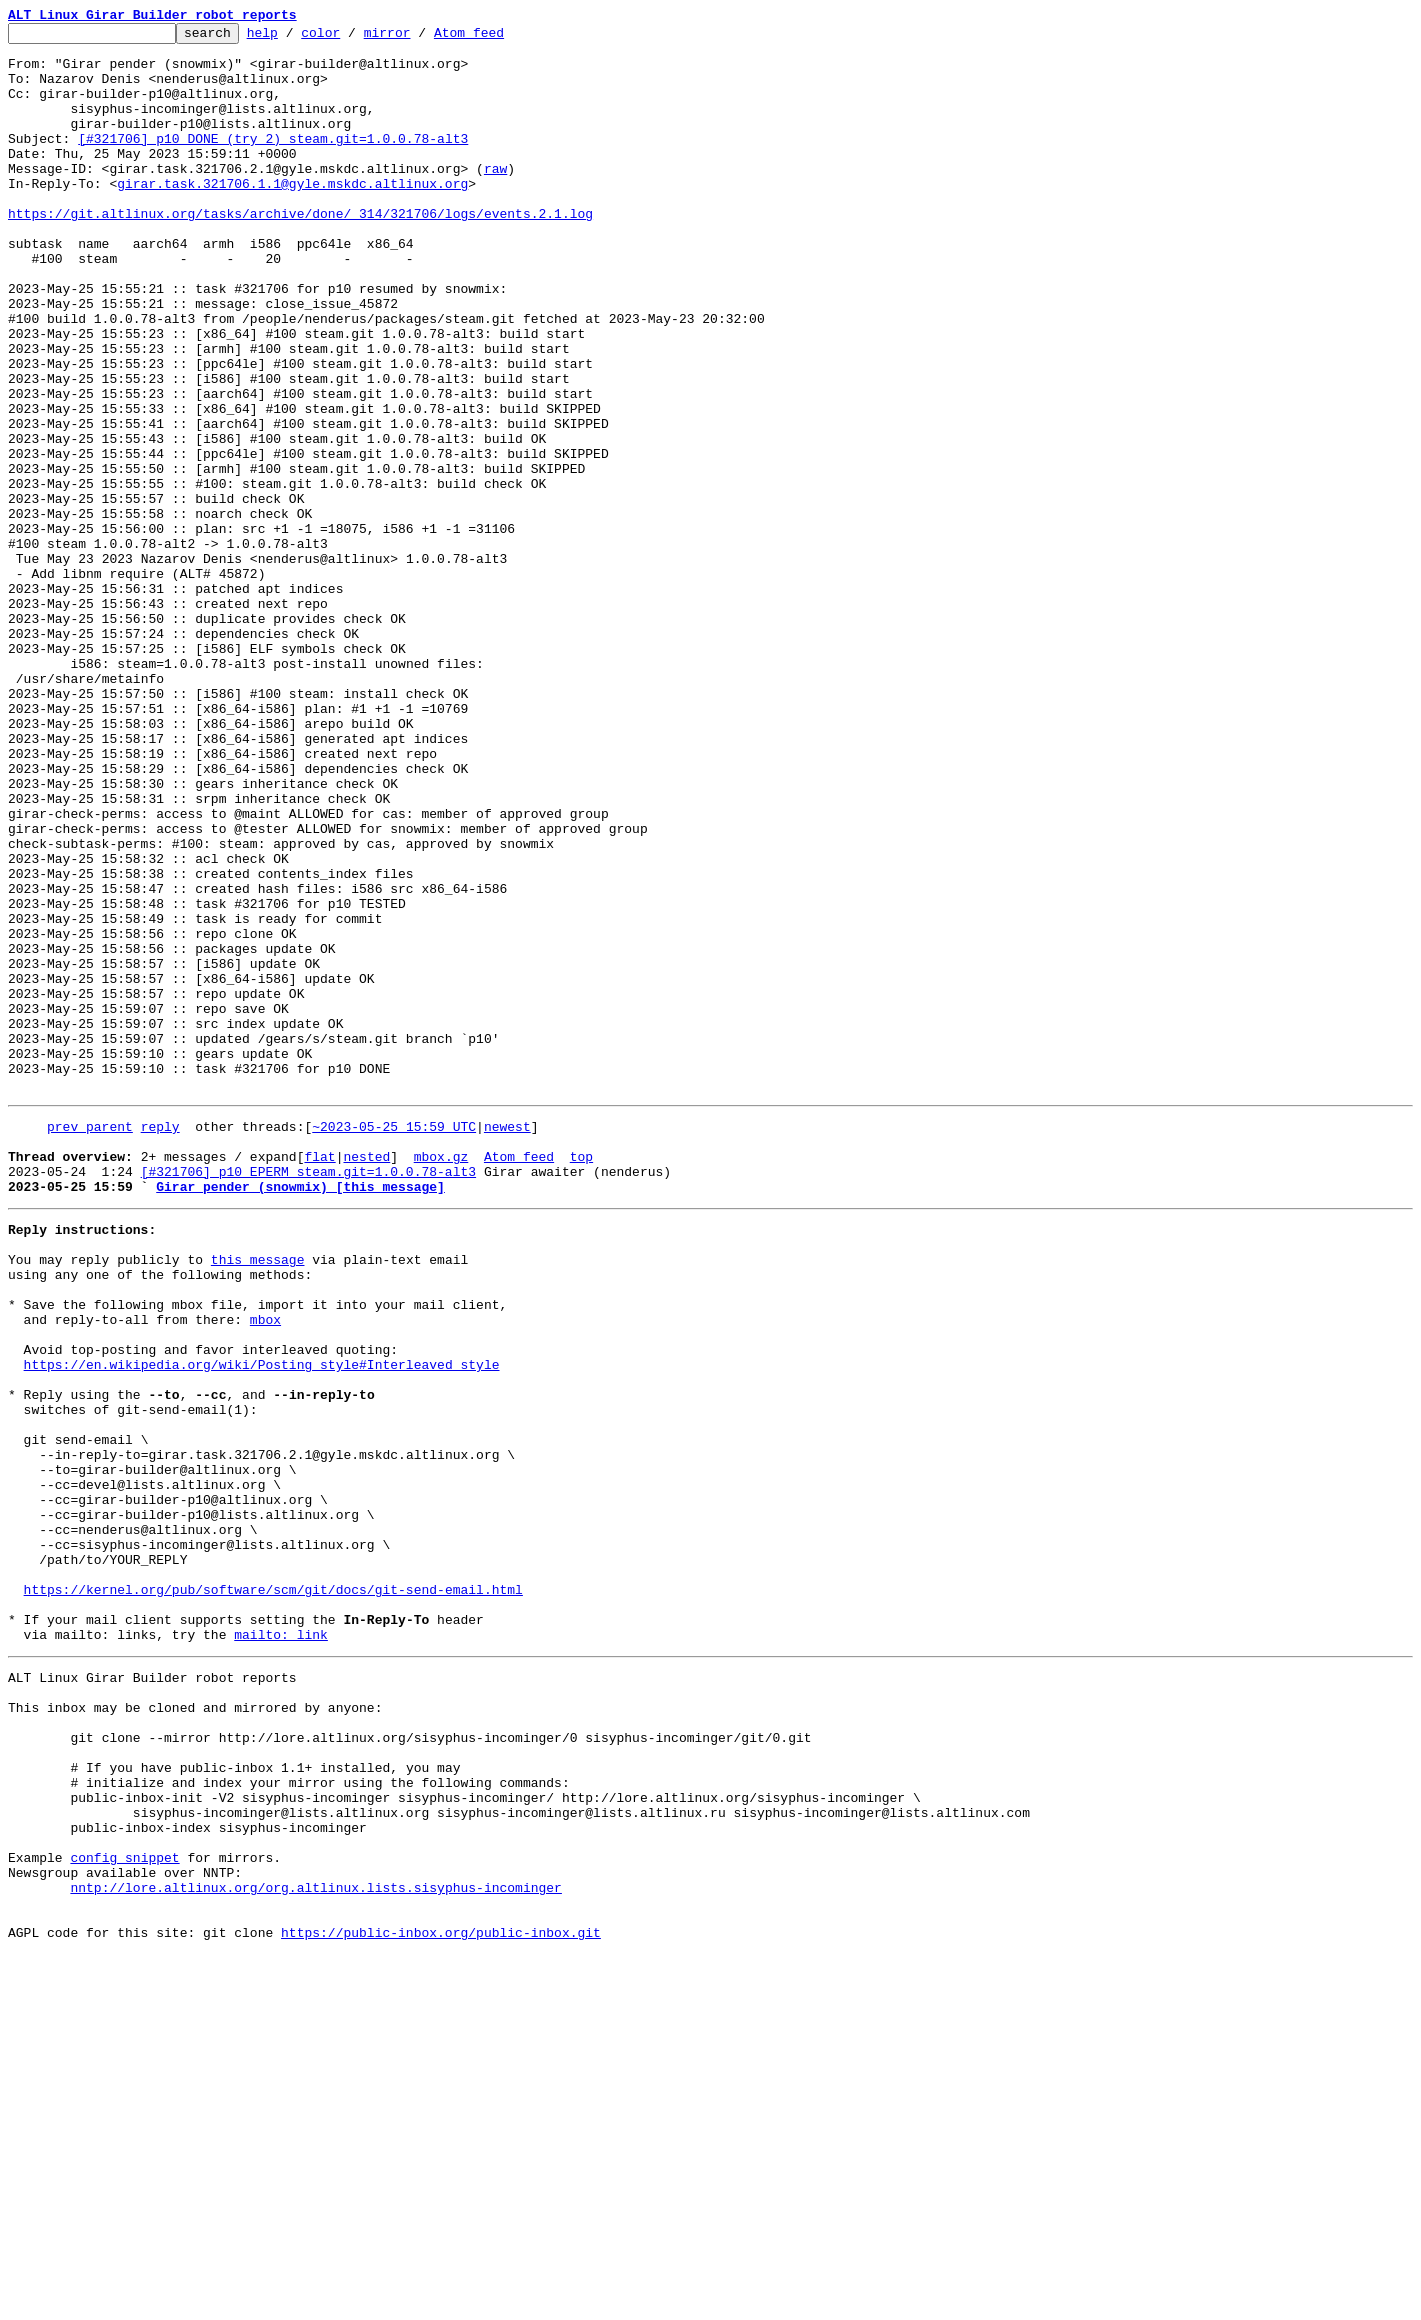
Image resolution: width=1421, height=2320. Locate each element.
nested (366, 1378)
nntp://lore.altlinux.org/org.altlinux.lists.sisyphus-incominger (315, 2244)
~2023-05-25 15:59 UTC (394, 1342)
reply (160, 1342)
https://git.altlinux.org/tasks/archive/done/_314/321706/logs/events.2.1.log (300, 252)
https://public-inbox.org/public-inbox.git (441, 2298)
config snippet (124, 2208)
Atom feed (500, 38)
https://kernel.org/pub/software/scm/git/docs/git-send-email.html (273, 1892)
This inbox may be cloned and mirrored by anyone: (195, 2028)
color (351, 38)
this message (258, 1496)
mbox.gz (441, 1378)
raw (495, 198)
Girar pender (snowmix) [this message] (300, 1414)
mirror (418, 38)
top (581, 1378)
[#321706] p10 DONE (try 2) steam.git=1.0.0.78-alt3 (273, 162)
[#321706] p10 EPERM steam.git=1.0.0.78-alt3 (308, 1396)
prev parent (90, 1342)
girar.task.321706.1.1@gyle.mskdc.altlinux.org (292, 216)
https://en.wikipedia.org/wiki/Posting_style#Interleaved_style (262, 1622)
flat (319, 1378)
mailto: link (281, 1946)
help (293, 38)
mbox (265, 1568)
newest (507, 1342)
